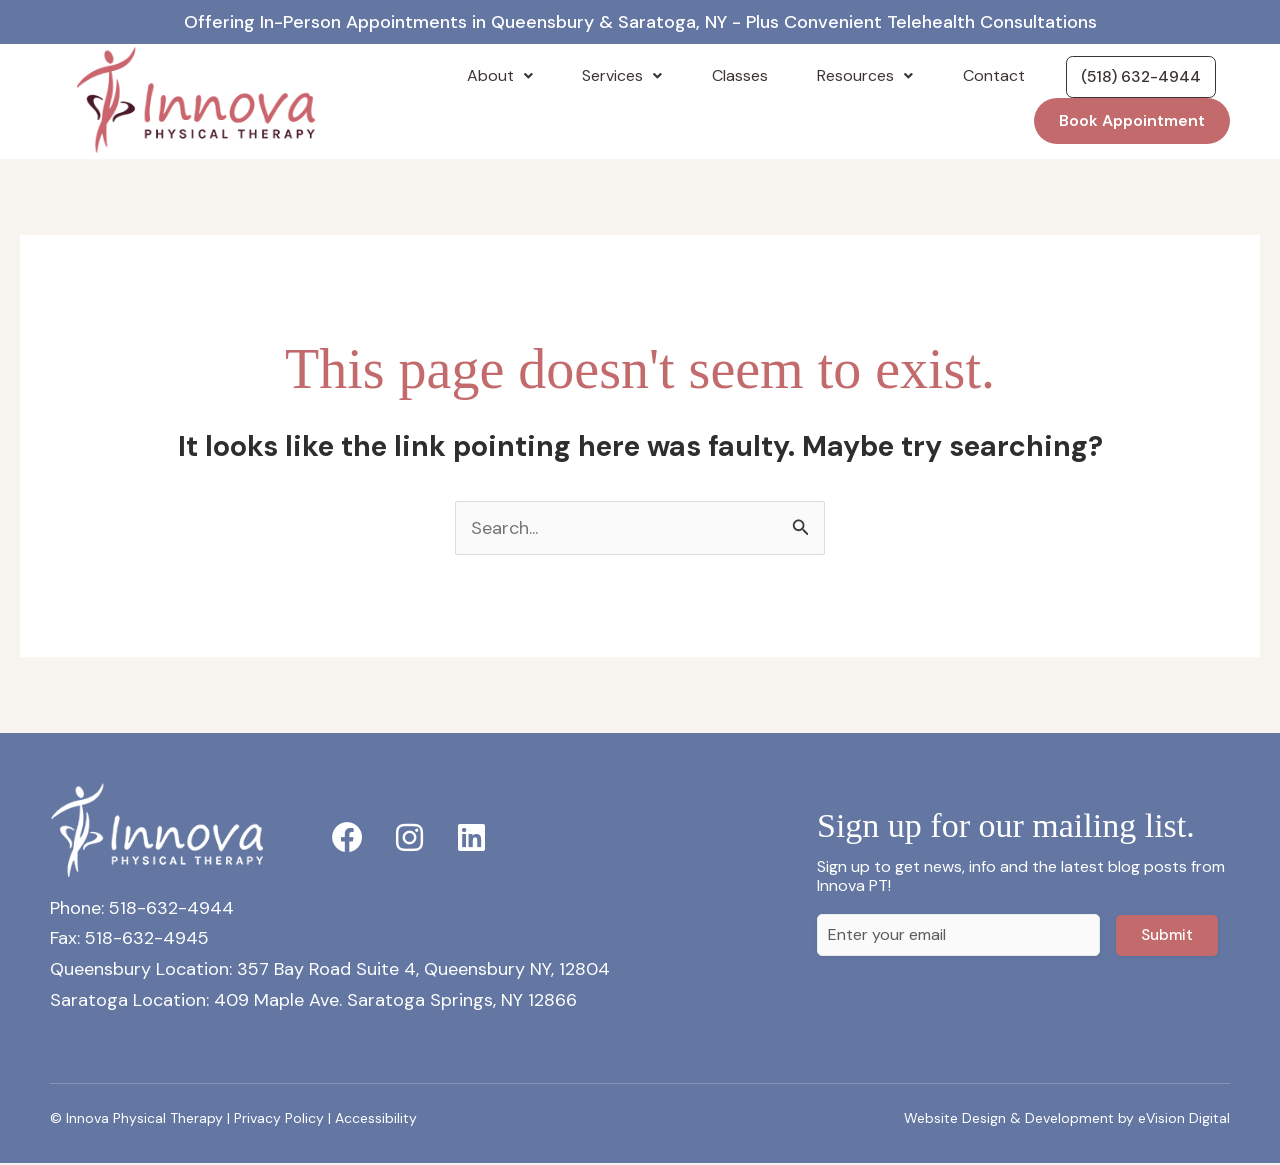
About (559, 76)
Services (665, 76)
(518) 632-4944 (1133, 77)
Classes (766, 76)
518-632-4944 (171, 909)
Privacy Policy (279, 1119)
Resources (875, 76)
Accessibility (376, 1119)
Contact (987, 76)
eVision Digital (1184, 1119)
